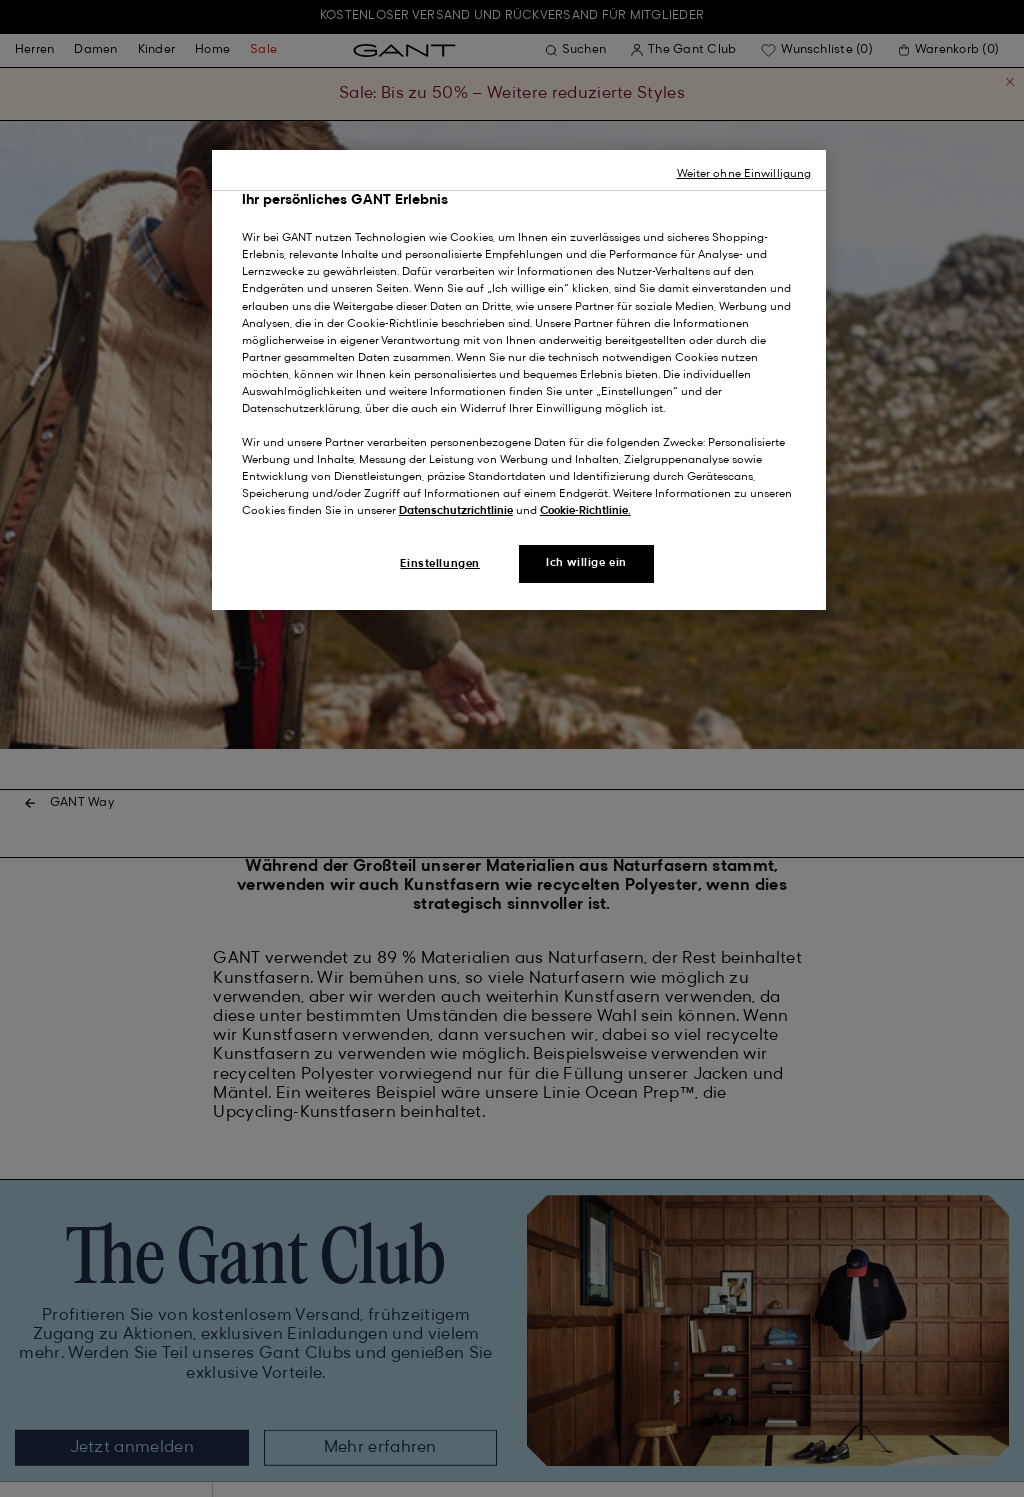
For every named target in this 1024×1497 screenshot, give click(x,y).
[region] (519, 380)
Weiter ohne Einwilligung (744, 174)
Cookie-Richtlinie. (585, 511)
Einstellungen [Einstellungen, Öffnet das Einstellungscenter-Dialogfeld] (439, 564)
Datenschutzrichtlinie (456, 511)
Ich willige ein (586, 563)
